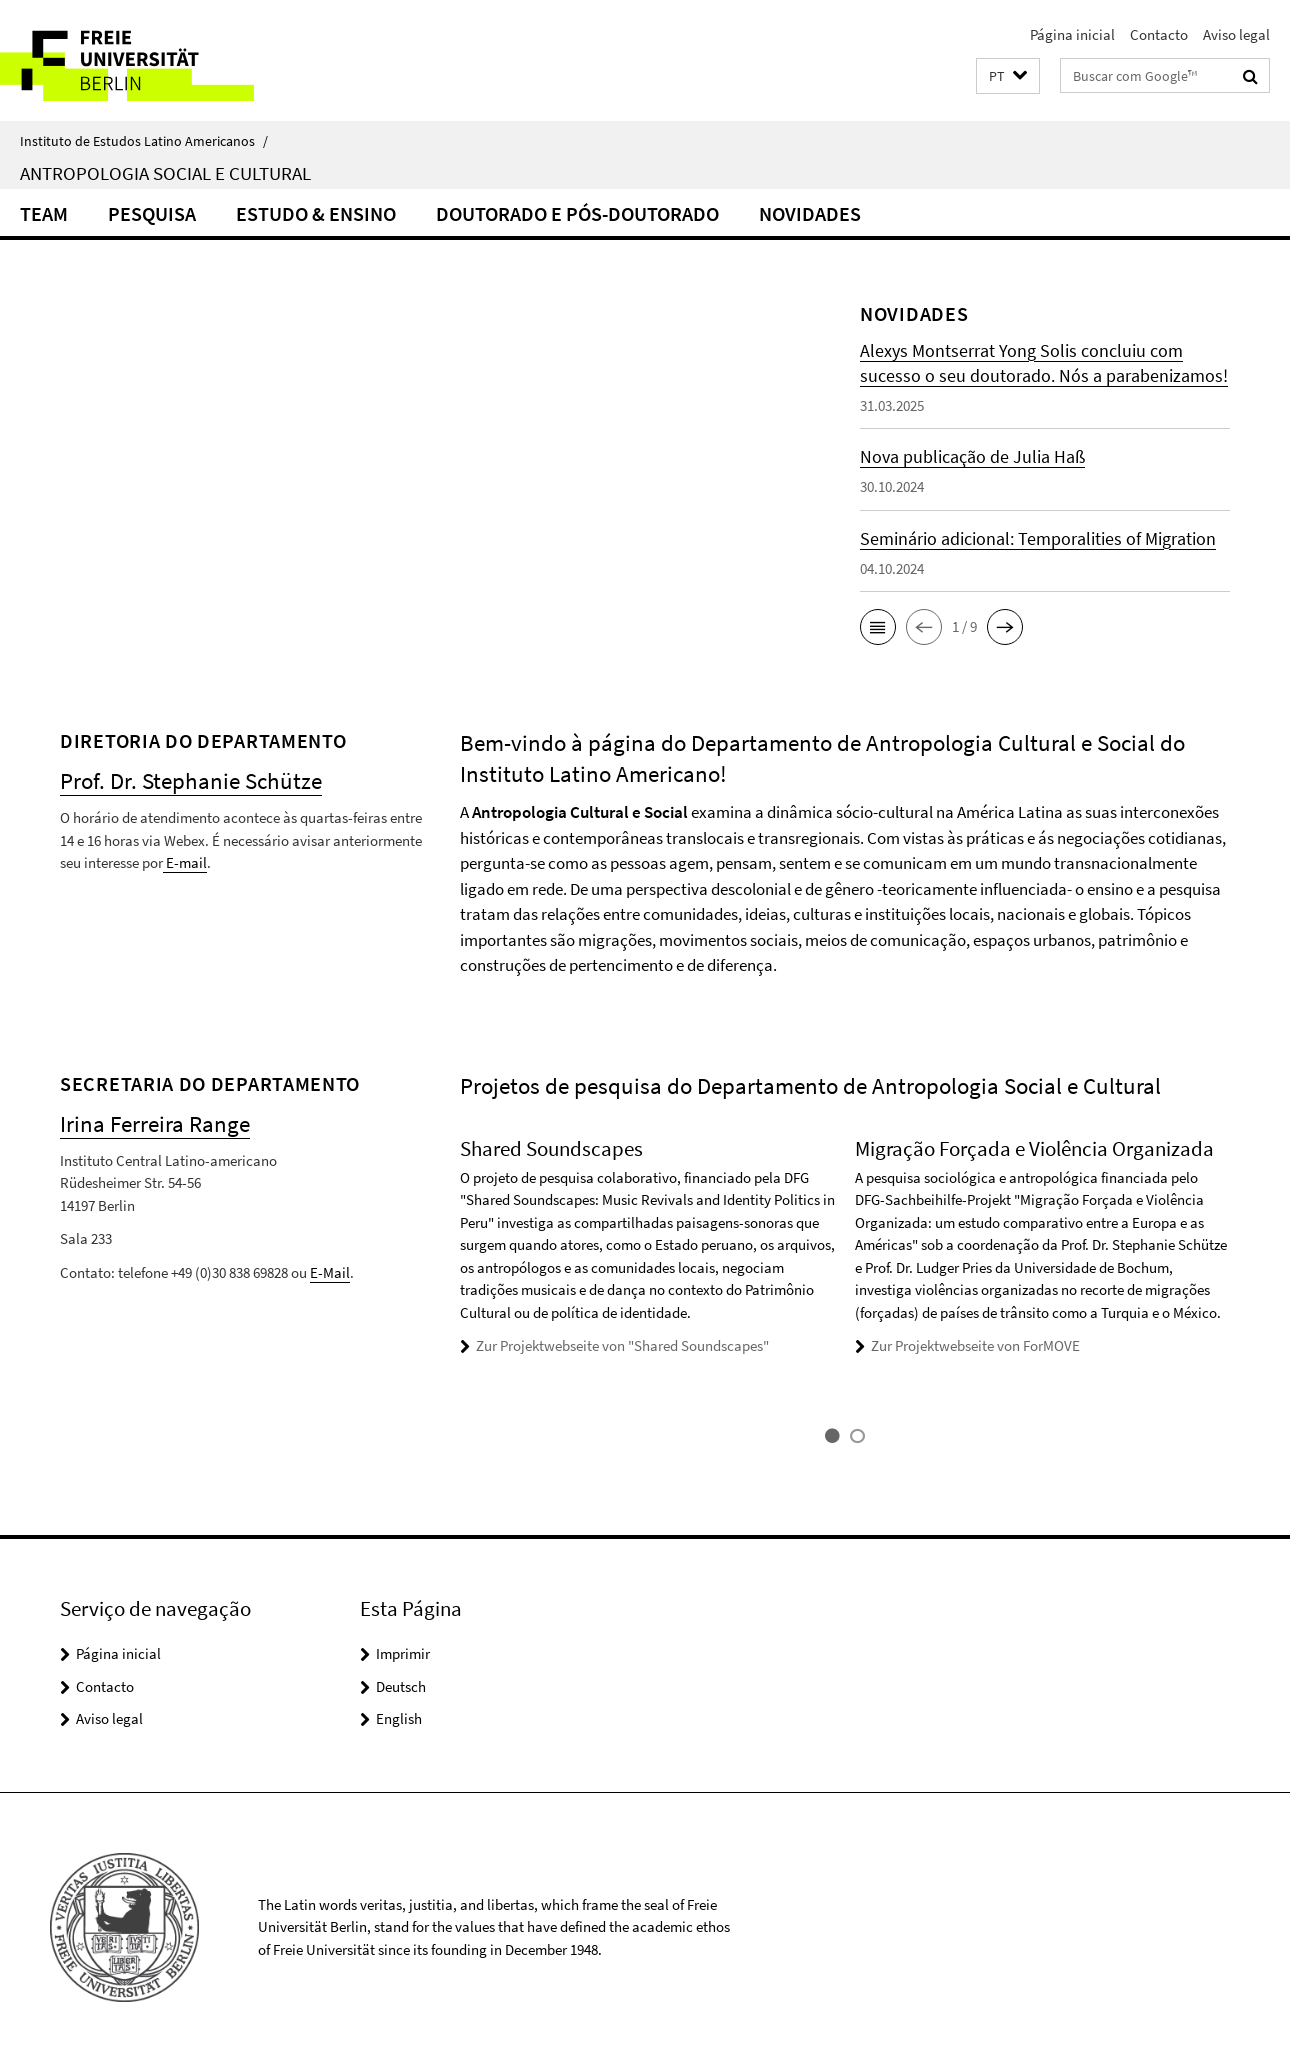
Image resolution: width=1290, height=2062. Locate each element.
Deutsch (401, 1686)
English (399, 1718)
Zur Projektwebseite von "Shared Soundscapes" (622, 1345)
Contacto (1159, 34)
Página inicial (1072, 34)
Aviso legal (1236, 34)
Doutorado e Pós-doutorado (577, 213)
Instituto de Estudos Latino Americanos (144, 141)
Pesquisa (152, 213)
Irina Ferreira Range (155, 1123)
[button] (1008, 76)
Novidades (810, 213)
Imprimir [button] (403, 1653)
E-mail (185, 862)
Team (44, 213)
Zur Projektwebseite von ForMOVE (975, 1345)
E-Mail (330, 1272)
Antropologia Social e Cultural (165, 173)
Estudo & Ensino (316, 213)
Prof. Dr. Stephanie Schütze (191, 780)
